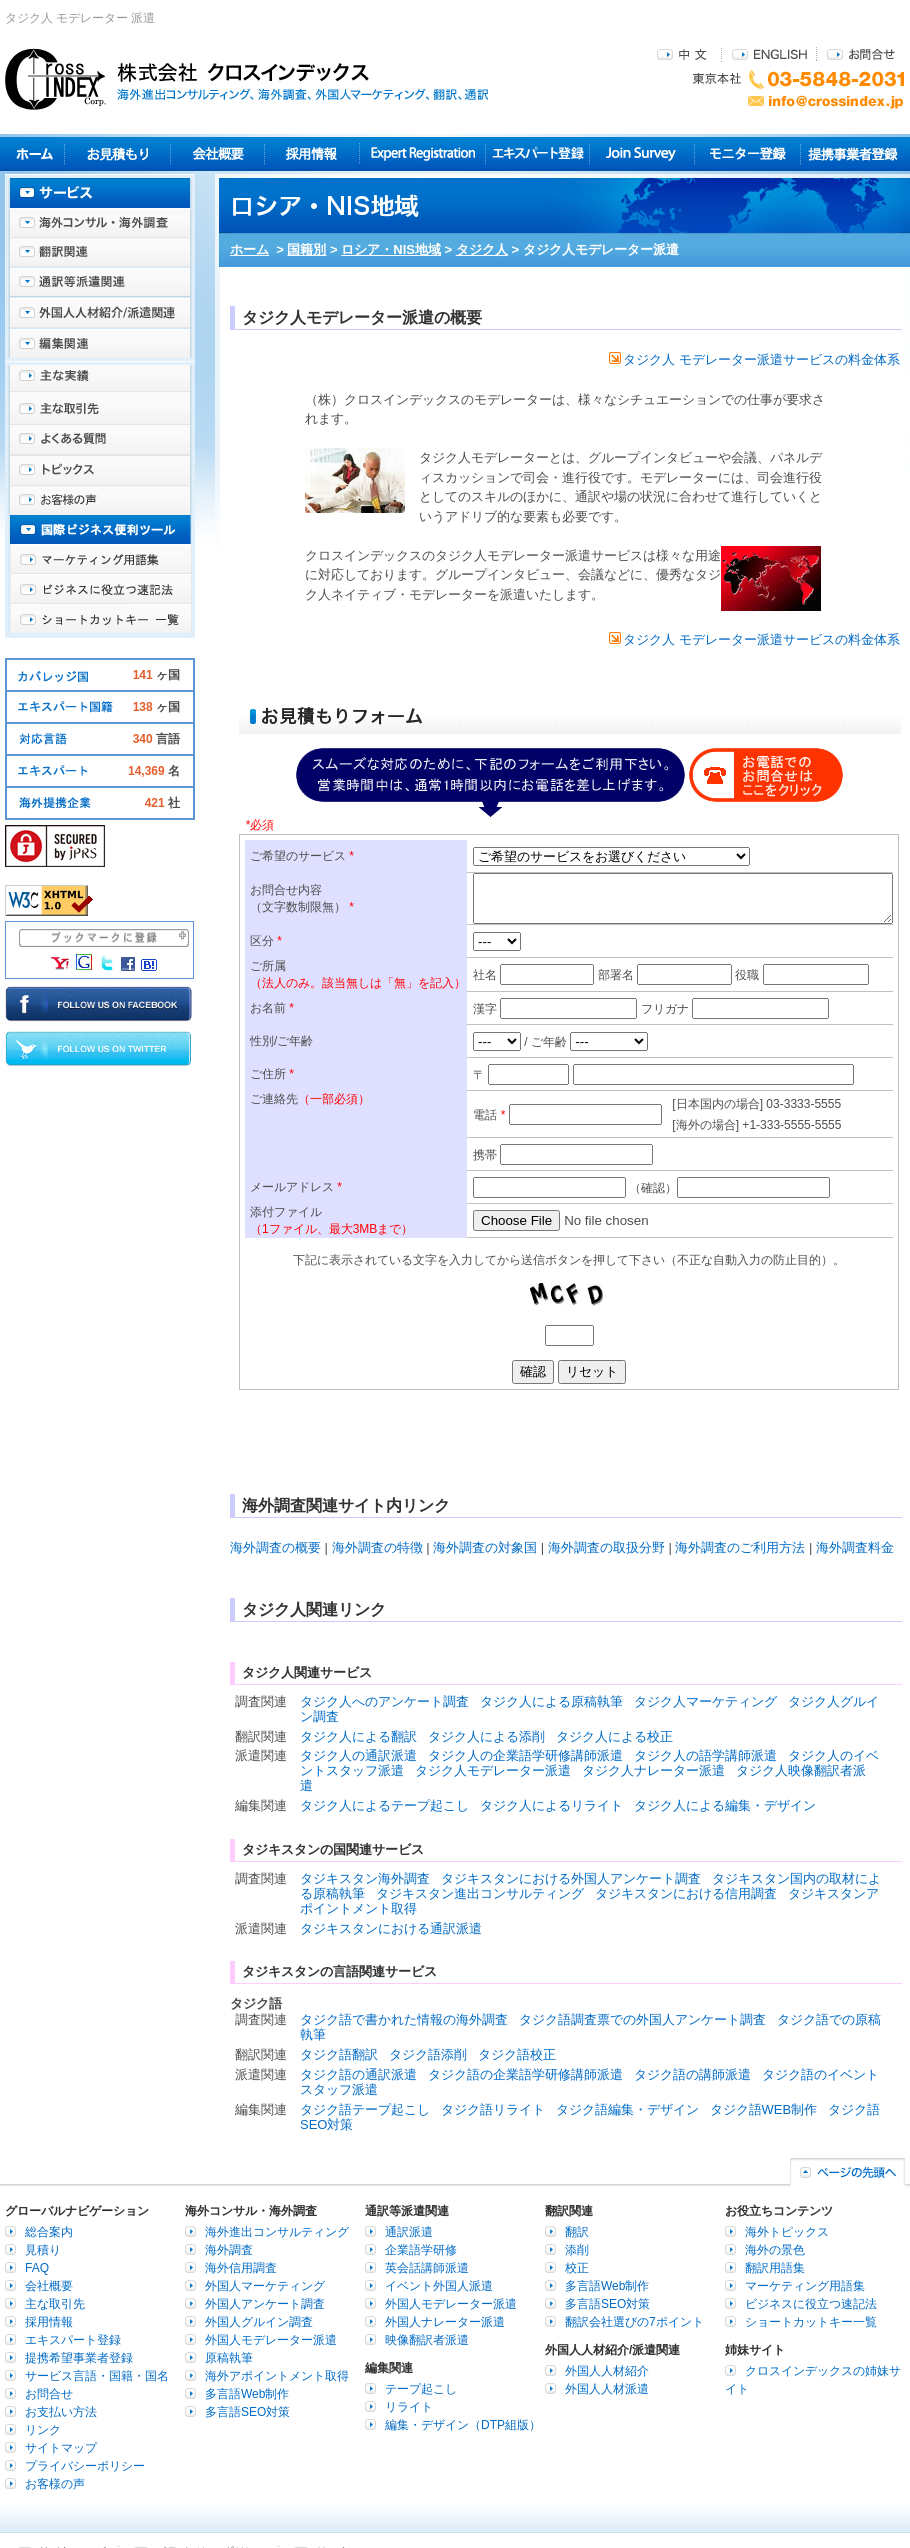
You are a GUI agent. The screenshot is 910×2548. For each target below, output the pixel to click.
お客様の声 (100, 500)
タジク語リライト (493, 2109)
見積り (117, 153)
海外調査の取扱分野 (606, 1547)
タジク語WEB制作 (764, 2109)
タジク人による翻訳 (358, 1736)
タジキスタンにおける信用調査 (686, 1893)
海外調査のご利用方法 (740, 1547)
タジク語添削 (428, 2054)
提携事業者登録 (852, 153)
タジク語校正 (517, 2054)
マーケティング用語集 (100, 560)
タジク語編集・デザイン (627, 2109)
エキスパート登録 (537, 153)
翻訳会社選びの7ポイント (634, 2322)
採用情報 (312, 153)
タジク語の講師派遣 (692, 2074)
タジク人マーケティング (705, 1701)
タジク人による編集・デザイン (725, 1805)
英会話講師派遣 (427, 2268)
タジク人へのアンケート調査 (384, 1701)
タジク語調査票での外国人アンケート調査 (642, 2019)
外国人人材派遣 (607, 2389)
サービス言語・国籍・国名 (97, 2376)
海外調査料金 (855, 1547)
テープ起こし (421, 2389)
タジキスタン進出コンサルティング (480, 1893)
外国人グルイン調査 (259, 2322)
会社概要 (217, 153)
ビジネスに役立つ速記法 (100, 590)
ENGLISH (769, 53)
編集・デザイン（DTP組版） (463, 2425)
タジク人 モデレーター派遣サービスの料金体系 (754, 359)
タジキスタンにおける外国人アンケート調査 (571, 1878)
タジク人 (482, 249)
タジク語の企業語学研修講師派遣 (525, 2074)
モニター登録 (747, 153)
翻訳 (577, 2232)
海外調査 (229, 2250)
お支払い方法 (61, 2412)
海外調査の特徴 (377, 1547)
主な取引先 (100, 410)
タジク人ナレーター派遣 (653, 1770)
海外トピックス (100, 470)
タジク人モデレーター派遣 (493, 1770)
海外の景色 (775, 2250)
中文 (684, 53)
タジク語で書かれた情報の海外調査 (404, 2019)
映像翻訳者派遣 (427, 2340)
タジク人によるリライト (551, 1805)
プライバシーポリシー (85, 2466)
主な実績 (100, 380)
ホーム (249, 249)
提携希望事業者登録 (79, 2358)
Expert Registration (422, 153)
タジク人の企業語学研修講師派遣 (525, 1755)
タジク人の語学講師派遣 (705, 1755)
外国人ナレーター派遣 (445, 2322)
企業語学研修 (421, 2250)
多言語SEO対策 (247, 2412)
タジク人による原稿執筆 (551, 1701)
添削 (577, 2250)
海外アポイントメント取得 (277, 2376)
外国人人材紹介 (607, 2371)
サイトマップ (61, 2448)
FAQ (37, 2268)
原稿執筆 (229, 2358)
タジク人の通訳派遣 (358, 1755)
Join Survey (642, 153)
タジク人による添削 (486, 1736)
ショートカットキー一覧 (100, 620)
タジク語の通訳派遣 (358, 2074)
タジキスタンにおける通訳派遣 (391, 1928)
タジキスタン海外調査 (365, 1878)
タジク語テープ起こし (365, 2109)
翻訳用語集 (775, 2268)
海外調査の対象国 (485, 1547)
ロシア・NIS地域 (391, 249)
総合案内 (49, 2232)
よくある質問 (100, 440)
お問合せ (861, 53)
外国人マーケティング (265, 2286)
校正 (577, 2268)
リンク (43, 2430)
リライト (409, 2407)
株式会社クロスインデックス (247, 79)
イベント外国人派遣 (439, 2286)
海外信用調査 (241, 2268)
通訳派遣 (409, 2232)
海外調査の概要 (275, 1547)
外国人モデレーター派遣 (271, 2340)
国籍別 (306, 249)
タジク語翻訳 (339, 2054)
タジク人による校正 (614, 1736)
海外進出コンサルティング (277, 2232)
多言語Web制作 (247, 2394)
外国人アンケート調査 (265, 2304)
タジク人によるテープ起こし (384, 1805)
